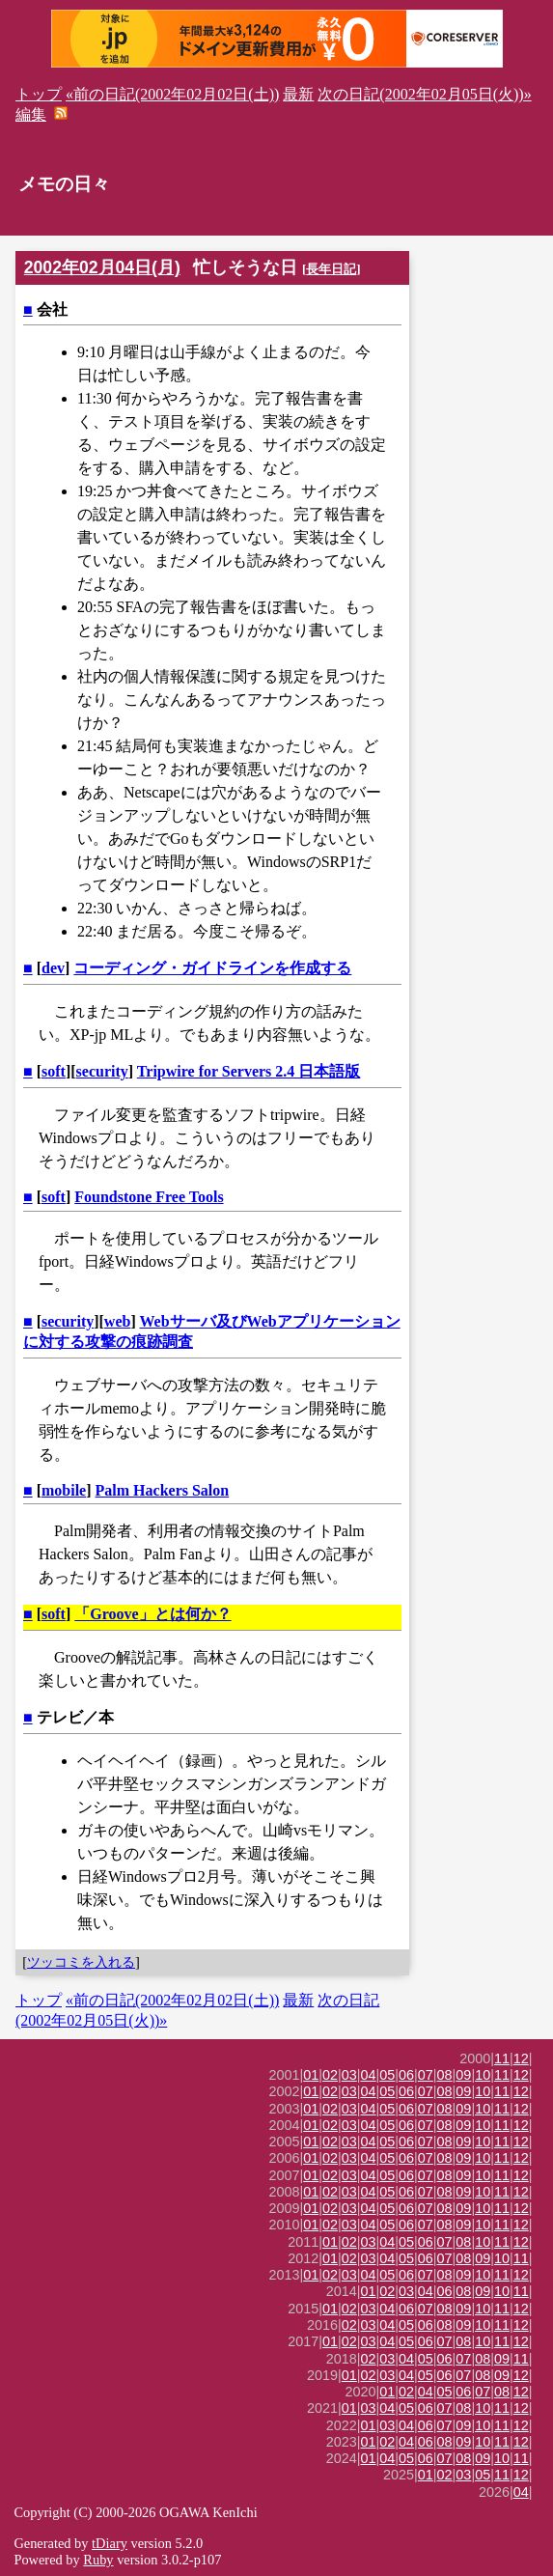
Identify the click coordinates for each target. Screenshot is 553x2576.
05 (387, 2075)
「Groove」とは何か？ (152, 1614)
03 (349, 2075)
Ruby (98, 2559)
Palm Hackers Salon (163, 1490)
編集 (30, 114)
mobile (63, 1490)
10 (482, 2075)
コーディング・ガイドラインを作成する (212, 968)
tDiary (109, 2543)
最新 (298, 94)
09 (463, 2075)
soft (53, 1071)
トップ (38, 94)
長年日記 (331, 269)
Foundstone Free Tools (148, 1197)
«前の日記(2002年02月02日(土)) (172, 94)
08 (445, 2075)
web (117, 1321)
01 (310, 2075)
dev (53, 968)
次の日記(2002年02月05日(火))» (424, 94)
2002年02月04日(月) (102, 267)
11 (502, 2058)
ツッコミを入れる (81, 1962)
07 (425, 2075)
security (102, 1071)
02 (330, 2075)
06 (406, 2075)
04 (368, 2075)
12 (521, 2058)
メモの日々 (64, 184)
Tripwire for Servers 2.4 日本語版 (249, 1071)
